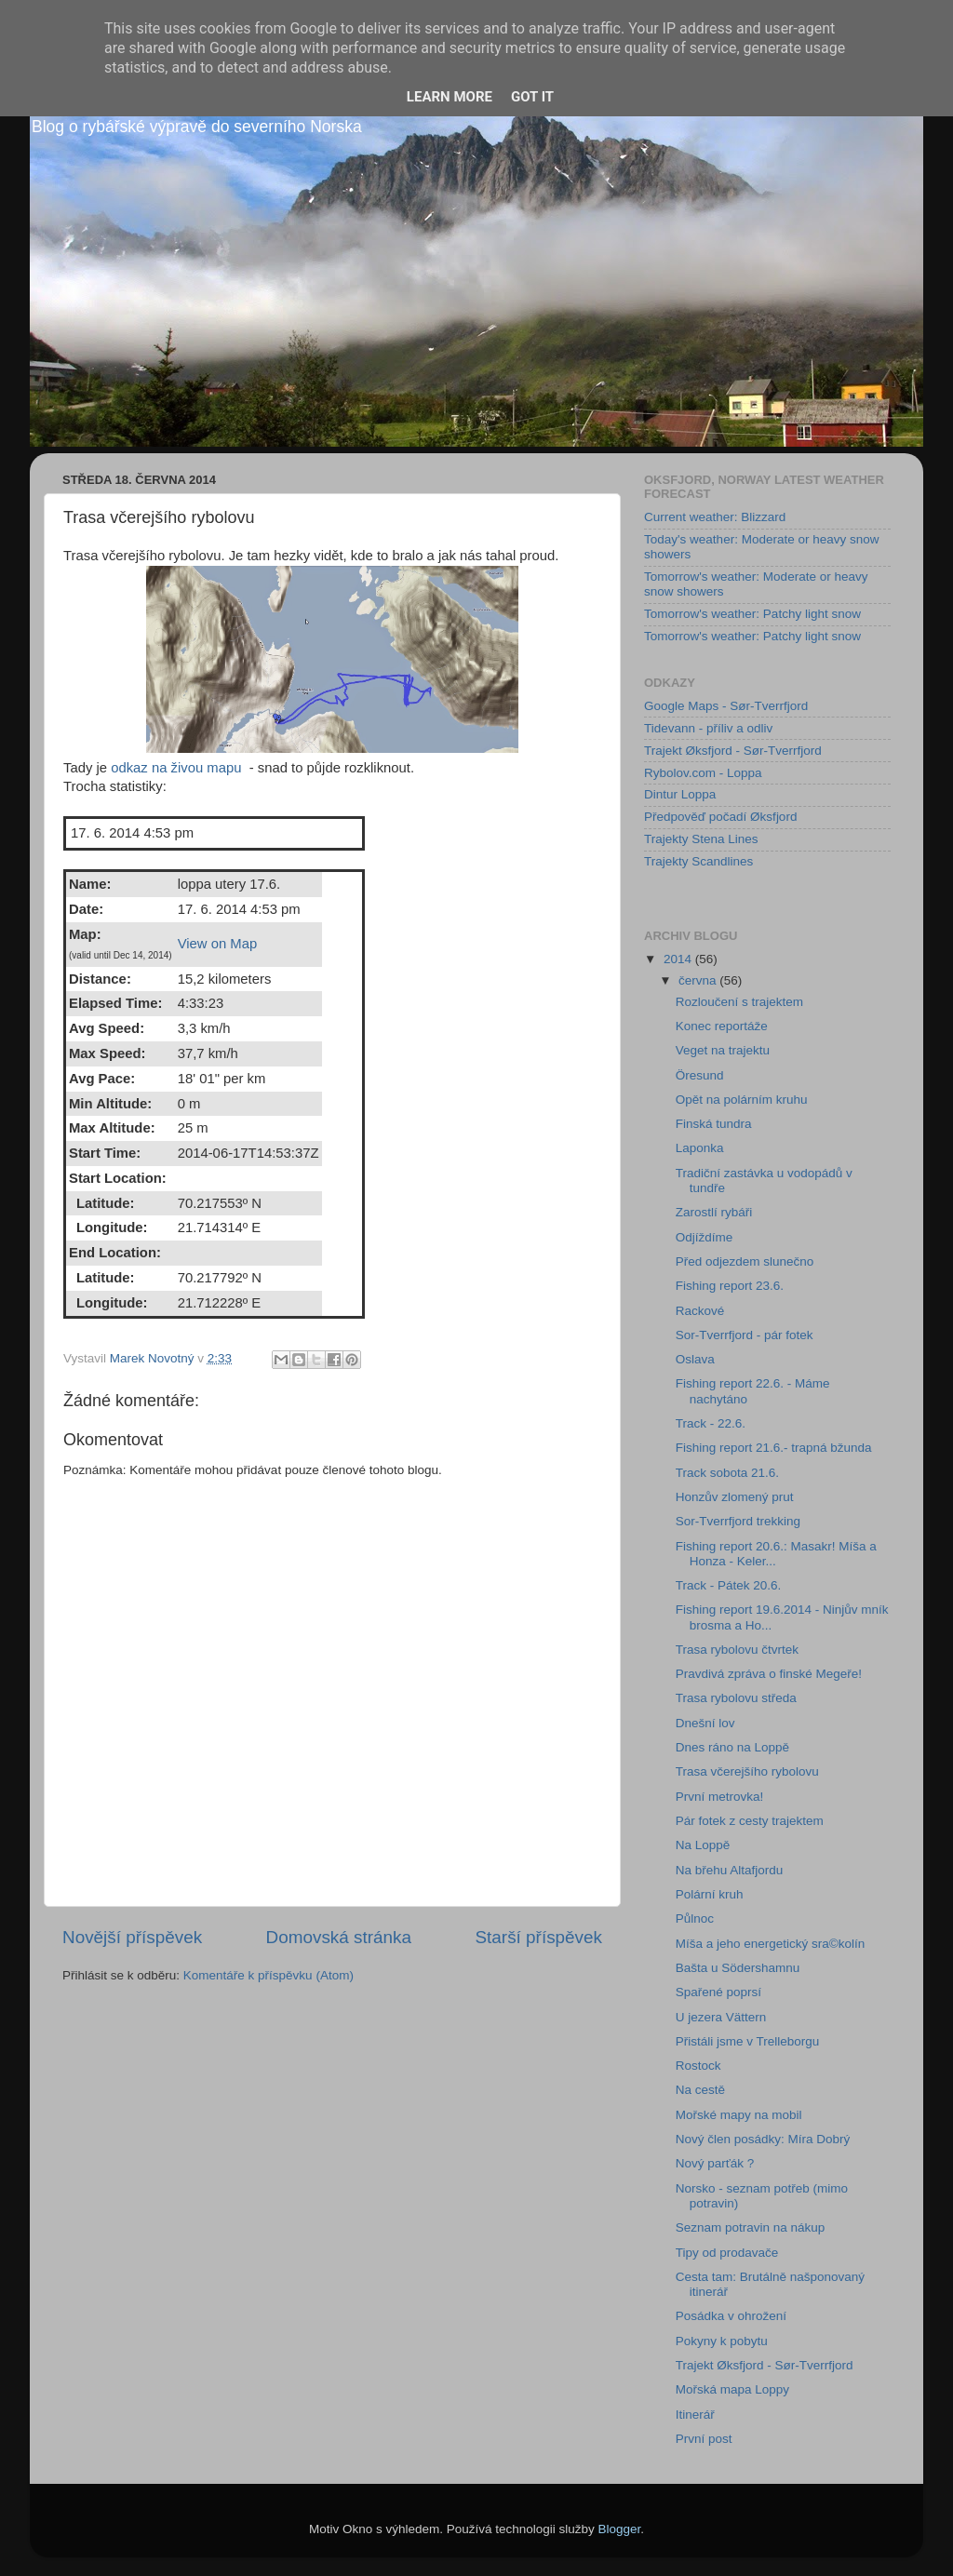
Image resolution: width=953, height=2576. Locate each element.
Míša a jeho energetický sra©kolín (771, 1944)
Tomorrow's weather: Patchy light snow (752, 614)
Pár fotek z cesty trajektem (750, 1821)
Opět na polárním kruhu (742, 1100)
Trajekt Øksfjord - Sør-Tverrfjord (733, 751)
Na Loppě (703, 1845)
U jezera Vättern (721, 2017)
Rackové (700, 1311)
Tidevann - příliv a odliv (708, 728)
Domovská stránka (338, 1937)
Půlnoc (695, 1918)
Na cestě (700, 2090)
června (698, 980)
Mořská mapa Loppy (732, 2389)
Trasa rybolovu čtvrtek (737, 1650)
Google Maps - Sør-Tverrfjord (726, 706)
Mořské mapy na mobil (739, 2115)
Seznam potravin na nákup (750, 2227)
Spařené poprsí (718, 1992)
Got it (532, 96)
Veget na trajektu (723, 1050)
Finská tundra (714, 1124)
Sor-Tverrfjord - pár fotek (744, 1335)
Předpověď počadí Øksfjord (720, 817)
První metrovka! (720, 1797)
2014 (679, 959)
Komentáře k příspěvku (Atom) (268, 1975)
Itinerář (695, 2415)
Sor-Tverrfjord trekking (738, 1521)
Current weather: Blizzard (714, 517)
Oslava (695, 1359)
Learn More (449, 96)
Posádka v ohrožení (731, 2316)
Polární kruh (710, 1894)
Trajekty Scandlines (698, 861)
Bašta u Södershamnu (738, 1968)
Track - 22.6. (710, 1423)
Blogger (619, 2529)
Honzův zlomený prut (735, 1497)
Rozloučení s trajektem (739, 1002)
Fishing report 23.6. (730, 1286)
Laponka (700, 1148)
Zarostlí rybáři (714, 1212)
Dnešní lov (705, 1723)
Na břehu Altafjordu (730, 1870)
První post (704, 2439)
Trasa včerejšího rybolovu (747, 1771)
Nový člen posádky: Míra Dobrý (763, 2139)
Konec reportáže (722, 1026)
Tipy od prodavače (727, 2253)
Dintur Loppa (680, 794)
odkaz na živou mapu (176, 767)
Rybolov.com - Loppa (703, 773)
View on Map (218, 943)
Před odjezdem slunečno (745, 1261)
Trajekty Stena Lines (701, 839)
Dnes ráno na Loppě (732, 1747)
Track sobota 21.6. (727, 1473)
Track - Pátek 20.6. (729, 1585)
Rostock (698, 2066)
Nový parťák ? (715, 2163)
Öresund (700, 1075)
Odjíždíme (704, 1237)
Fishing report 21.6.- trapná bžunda (774, 1448)
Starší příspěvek (539, 1937)
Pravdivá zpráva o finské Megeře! (769, 1674)
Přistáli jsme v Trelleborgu (748, 2041)
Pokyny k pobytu (722, 2341)
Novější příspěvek (132, 1937)
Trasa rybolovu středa (736, 1698)
